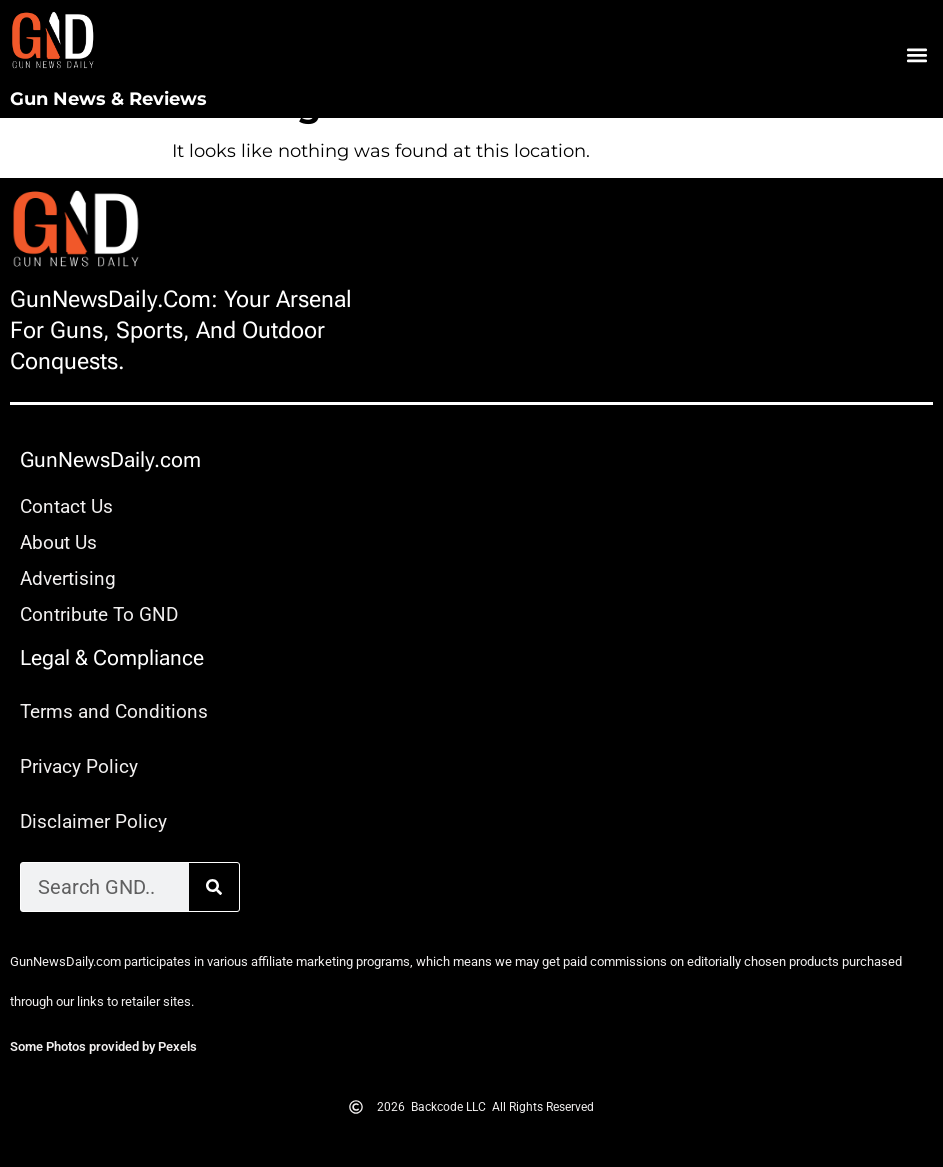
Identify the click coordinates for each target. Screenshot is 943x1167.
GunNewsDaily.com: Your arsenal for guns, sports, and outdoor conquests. (181, 330)
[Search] (214, 887)
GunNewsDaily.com (110, 460)
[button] (916, 55)
